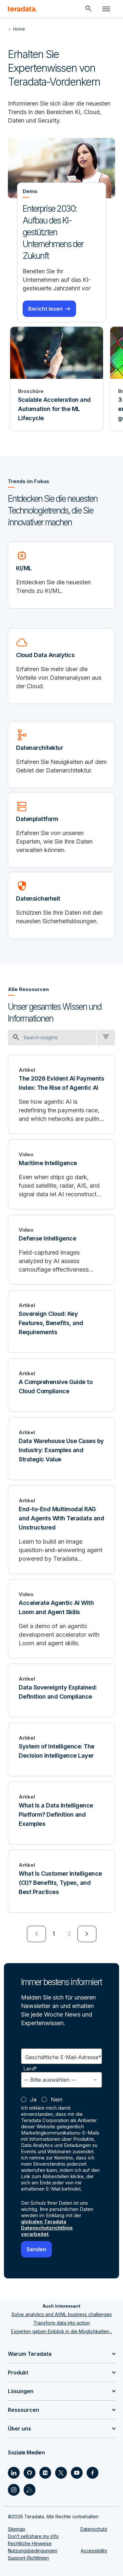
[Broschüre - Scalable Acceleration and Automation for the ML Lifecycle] (56, 379)
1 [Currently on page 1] (53, 1933)
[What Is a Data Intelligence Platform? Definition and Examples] (61, 1813)
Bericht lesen (45, 308)
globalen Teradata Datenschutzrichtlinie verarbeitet (47, 2227)
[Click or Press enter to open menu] (106, 9)
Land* (30, 2069)
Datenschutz (93, 2529)
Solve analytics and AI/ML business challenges (61, 2314)
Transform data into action (61, 2323)
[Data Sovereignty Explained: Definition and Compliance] (61, 1690)
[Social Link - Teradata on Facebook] (92, 2473)
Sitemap (16, 2529)
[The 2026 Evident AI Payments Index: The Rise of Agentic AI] (61, 1094)
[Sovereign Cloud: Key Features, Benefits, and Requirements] (61, 1321)
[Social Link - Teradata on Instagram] (14, 2490)
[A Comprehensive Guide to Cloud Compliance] (61, 1385)
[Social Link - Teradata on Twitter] (61, 2473)
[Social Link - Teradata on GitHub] (29, 2473)
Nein (56, 2099)
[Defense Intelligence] (61, 1250)
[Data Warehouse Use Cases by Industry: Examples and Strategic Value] (61, 1448)
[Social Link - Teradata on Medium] (45, 2473)
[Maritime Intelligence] (61, 1174)
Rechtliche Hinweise (29, 2543)
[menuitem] (36, 1934)
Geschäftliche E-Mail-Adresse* (63, 2057)
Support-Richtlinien (28, 2558)
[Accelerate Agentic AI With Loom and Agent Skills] (61, 1618)
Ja (33, 2099)
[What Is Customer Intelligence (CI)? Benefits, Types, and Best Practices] (61, 1881)
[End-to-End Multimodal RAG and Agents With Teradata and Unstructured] (61, 1529)
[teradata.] (22, 9)
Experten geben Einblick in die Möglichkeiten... (61, 2331)
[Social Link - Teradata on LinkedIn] (14, 2473)
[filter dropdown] (106, 1037)
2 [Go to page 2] (69, 1933)
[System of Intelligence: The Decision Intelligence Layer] (61, 1749)
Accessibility (94, 2550)
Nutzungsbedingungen (32, 2550)
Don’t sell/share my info (33, 2536)
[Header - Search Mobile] (88, 9)
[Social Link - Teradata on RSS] (29, 2490)
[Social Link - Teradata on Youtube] (77, 2473)
